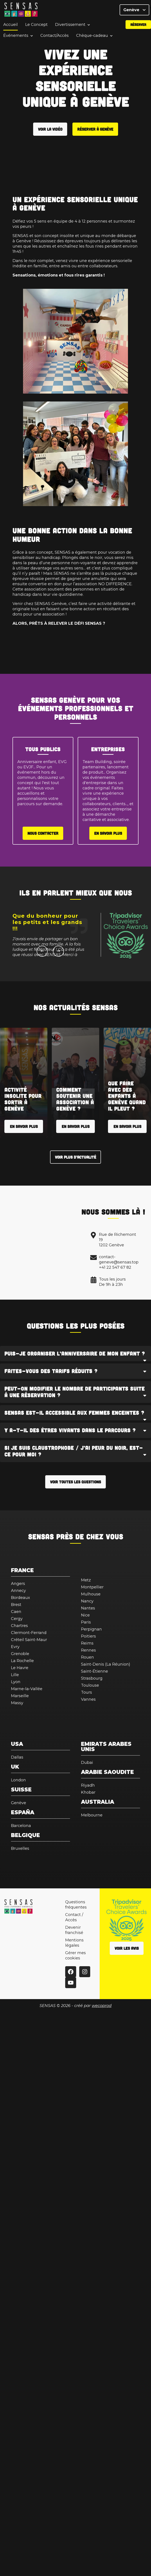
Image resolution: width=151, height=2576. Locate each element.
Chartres (19, 1625)
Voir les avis (127, 1948)
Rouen (87, 1657)
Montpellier (92, 1587)
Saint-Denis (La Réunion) (105, 1664)
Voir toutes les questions (75, 1481)
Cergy (17, 1618)
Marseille (20, 1695)
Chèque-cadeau (29, 39)
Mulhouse (91, 1594)
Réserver (138, 17)
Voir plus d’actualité (75, 1157)
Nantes (88, 1608)
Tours (86, 1692)
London (18, 1780)
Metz (86, 1580)
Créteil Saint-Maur (29, 1639)
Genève (134, 6)
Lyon (15, 1681)
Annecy (18, 1590)
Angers (18, 1583)
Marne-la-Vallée (26, 1688)
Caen (16, 1611)
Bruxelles (20, 1848)
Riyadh (88, 1785)
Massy (17, 1702)
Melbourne (91, 1815)
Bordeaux (20, 1597)
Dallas (17, 1757)
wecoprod (101, 2005)
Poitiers (88, 1636)
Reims (87, 1643)
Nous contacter (42, 833)
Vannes (88, 1699)
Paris (86, 1622)
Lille (15, 1674)
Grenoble (20, 1653)
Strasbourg (91, 1678)
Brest (16, 1604)
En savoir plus (108, 833)
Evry (15, 1646)
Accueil (21, 17)
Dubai (87, 1762)
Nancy (87, 1601)
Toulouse (90, 1685)
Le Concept (47, 17)
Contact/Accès (65, 28)
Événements (26, 28)
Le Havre (19, 1667)
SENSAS (41, 1536)
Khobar (88, 1792)
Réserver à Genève (95, 129)
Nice (85, 1615)
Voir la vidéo (50, 129)
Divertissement (80, 17)
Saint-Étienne (94, 1671)
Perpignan (91, 1629)
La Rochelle (22, 1660)
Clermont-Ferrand (29, 1632)
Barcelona (21, 1825)
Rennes (88, 1650)
